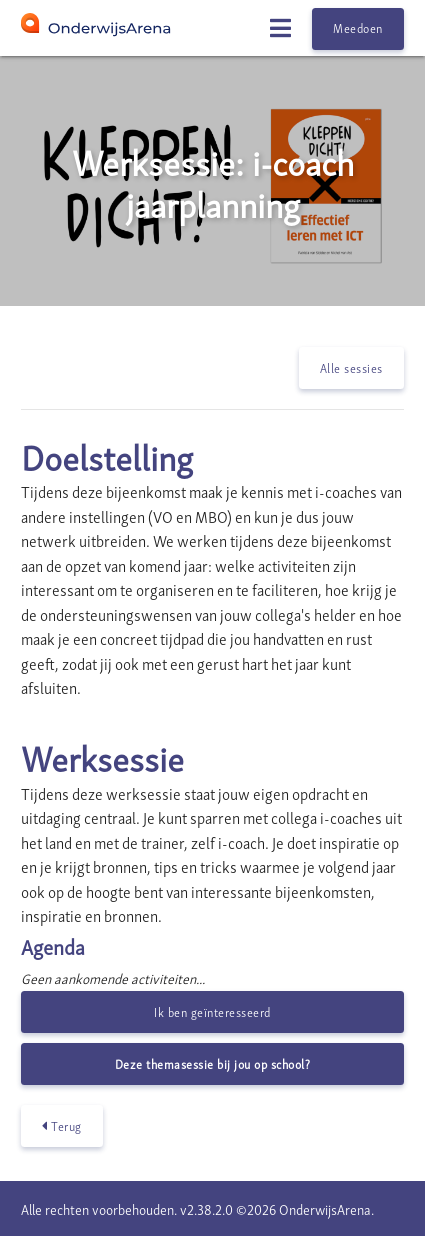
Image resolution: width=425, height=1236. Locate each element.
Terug (62, 1126)
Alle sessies (351, 367)
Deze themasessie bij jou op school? (213, 1063)
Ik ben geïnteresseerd (212, 1011)
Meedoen (358, 27)
